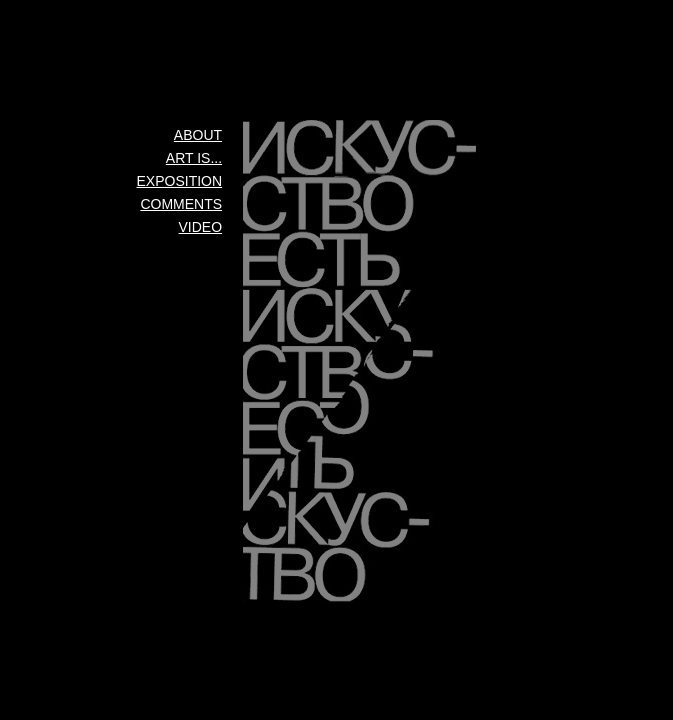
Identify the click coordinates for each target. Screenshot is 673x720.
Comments (181, 204)
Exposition (180, 181)
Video (201, 227)
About (198, 135)
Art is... (194, 158)
